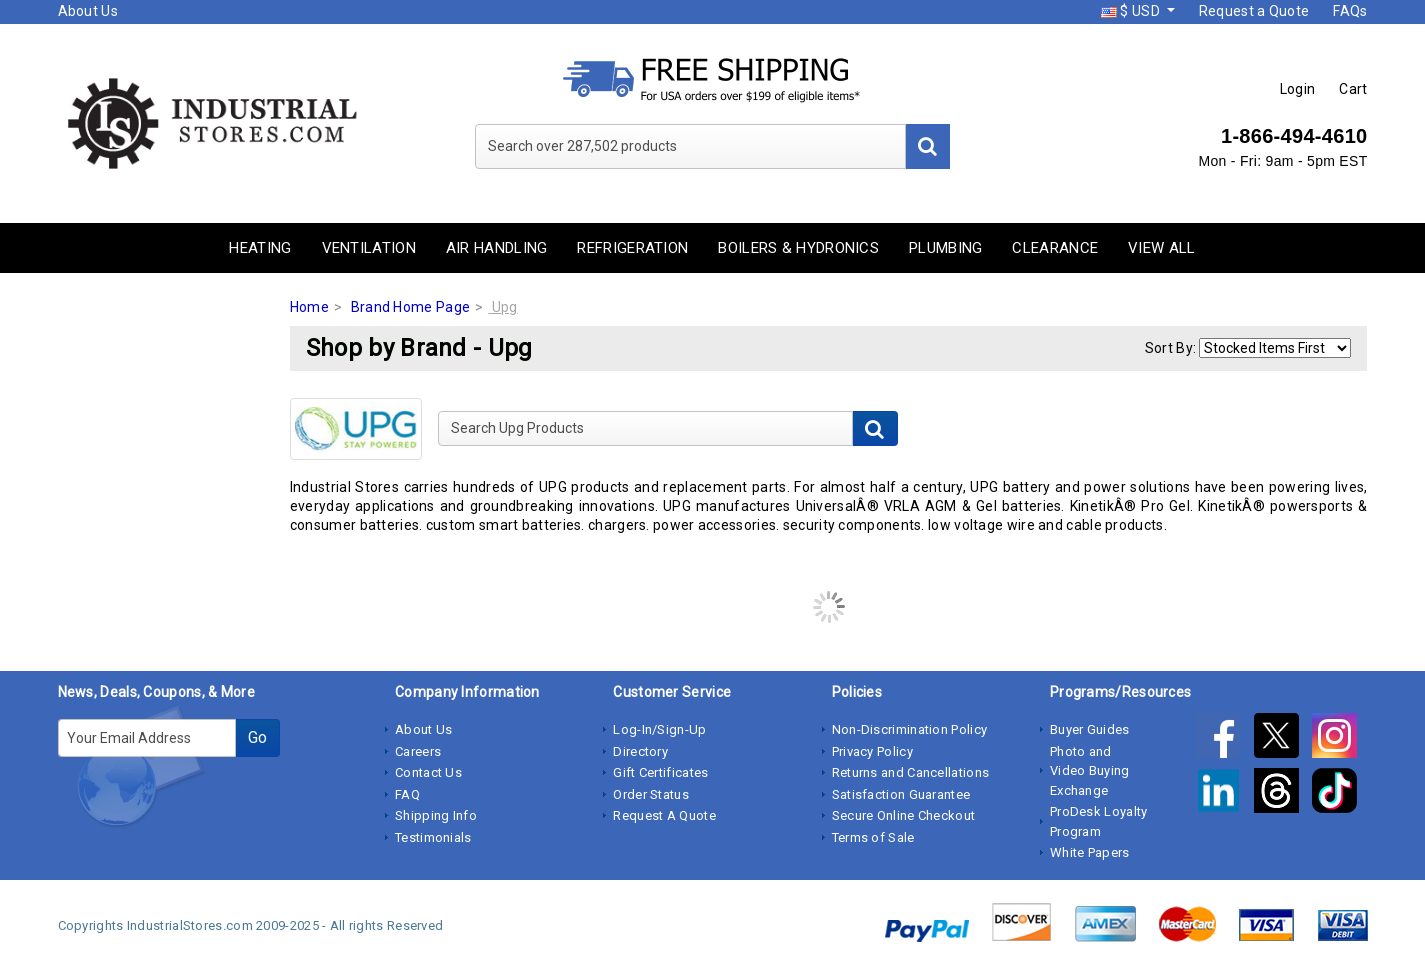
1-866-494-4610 (1294, 136)
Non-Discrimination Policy (910, 729)
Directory (640, 751)
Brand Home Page (411, 307)
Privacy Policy (872, 751)
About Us (88, 11)
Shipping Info (436, 815)
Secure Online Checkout (904, 815)
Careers (418, 751)
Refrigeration (632, 248)
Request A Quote (664, 815)
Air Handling (497, 248)
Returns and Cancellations (911, 772)
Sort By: (1170, 348)
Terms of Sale (873, 837)
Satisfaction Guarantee (901, 794)
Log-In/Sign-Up (659, 729)
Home (309, 307)
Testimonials (433, 837)
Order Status (651, 794)
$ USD (1132, 11)
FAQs (1350, 11)
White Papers (1090, 852)
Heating (260, 248)
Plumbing (945, 248)
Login (1298, 89)
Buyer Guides (1090, 729)
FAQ (407, 794)
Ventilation (369, 248)
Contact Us (428, 772)
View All (1161, 248)
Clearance (1055, 248)
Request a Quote (1254, 11)
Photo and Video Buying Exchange (1090, 771)
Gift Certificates (660, 772)
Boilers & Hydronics (798, 248)
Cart (1353, 89)
